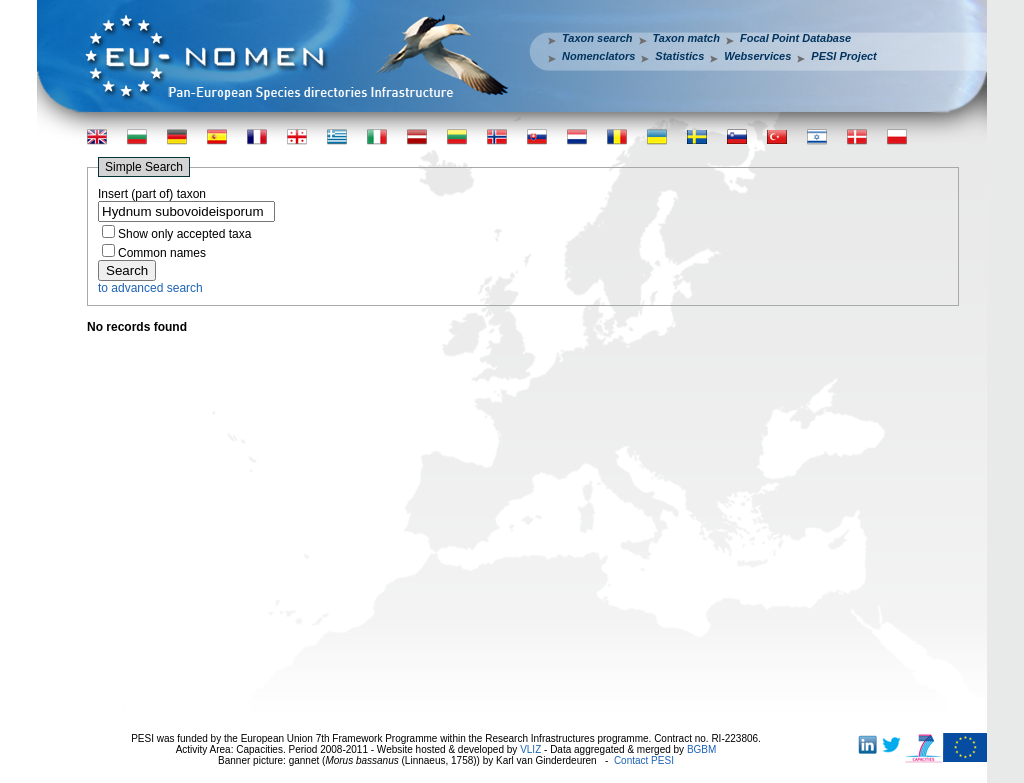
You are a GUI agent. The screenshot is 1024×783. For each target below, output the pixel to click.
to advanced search (150, 288)
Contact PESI (644, 760)
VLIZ (530, 749)
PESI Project (843, 56)
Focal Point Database (795, 38)
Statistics (679, 56)
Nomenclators (598, 56)
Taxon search (597, 38)
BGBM (701, 749)
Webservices (757, 56)
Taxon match (686, 38)
